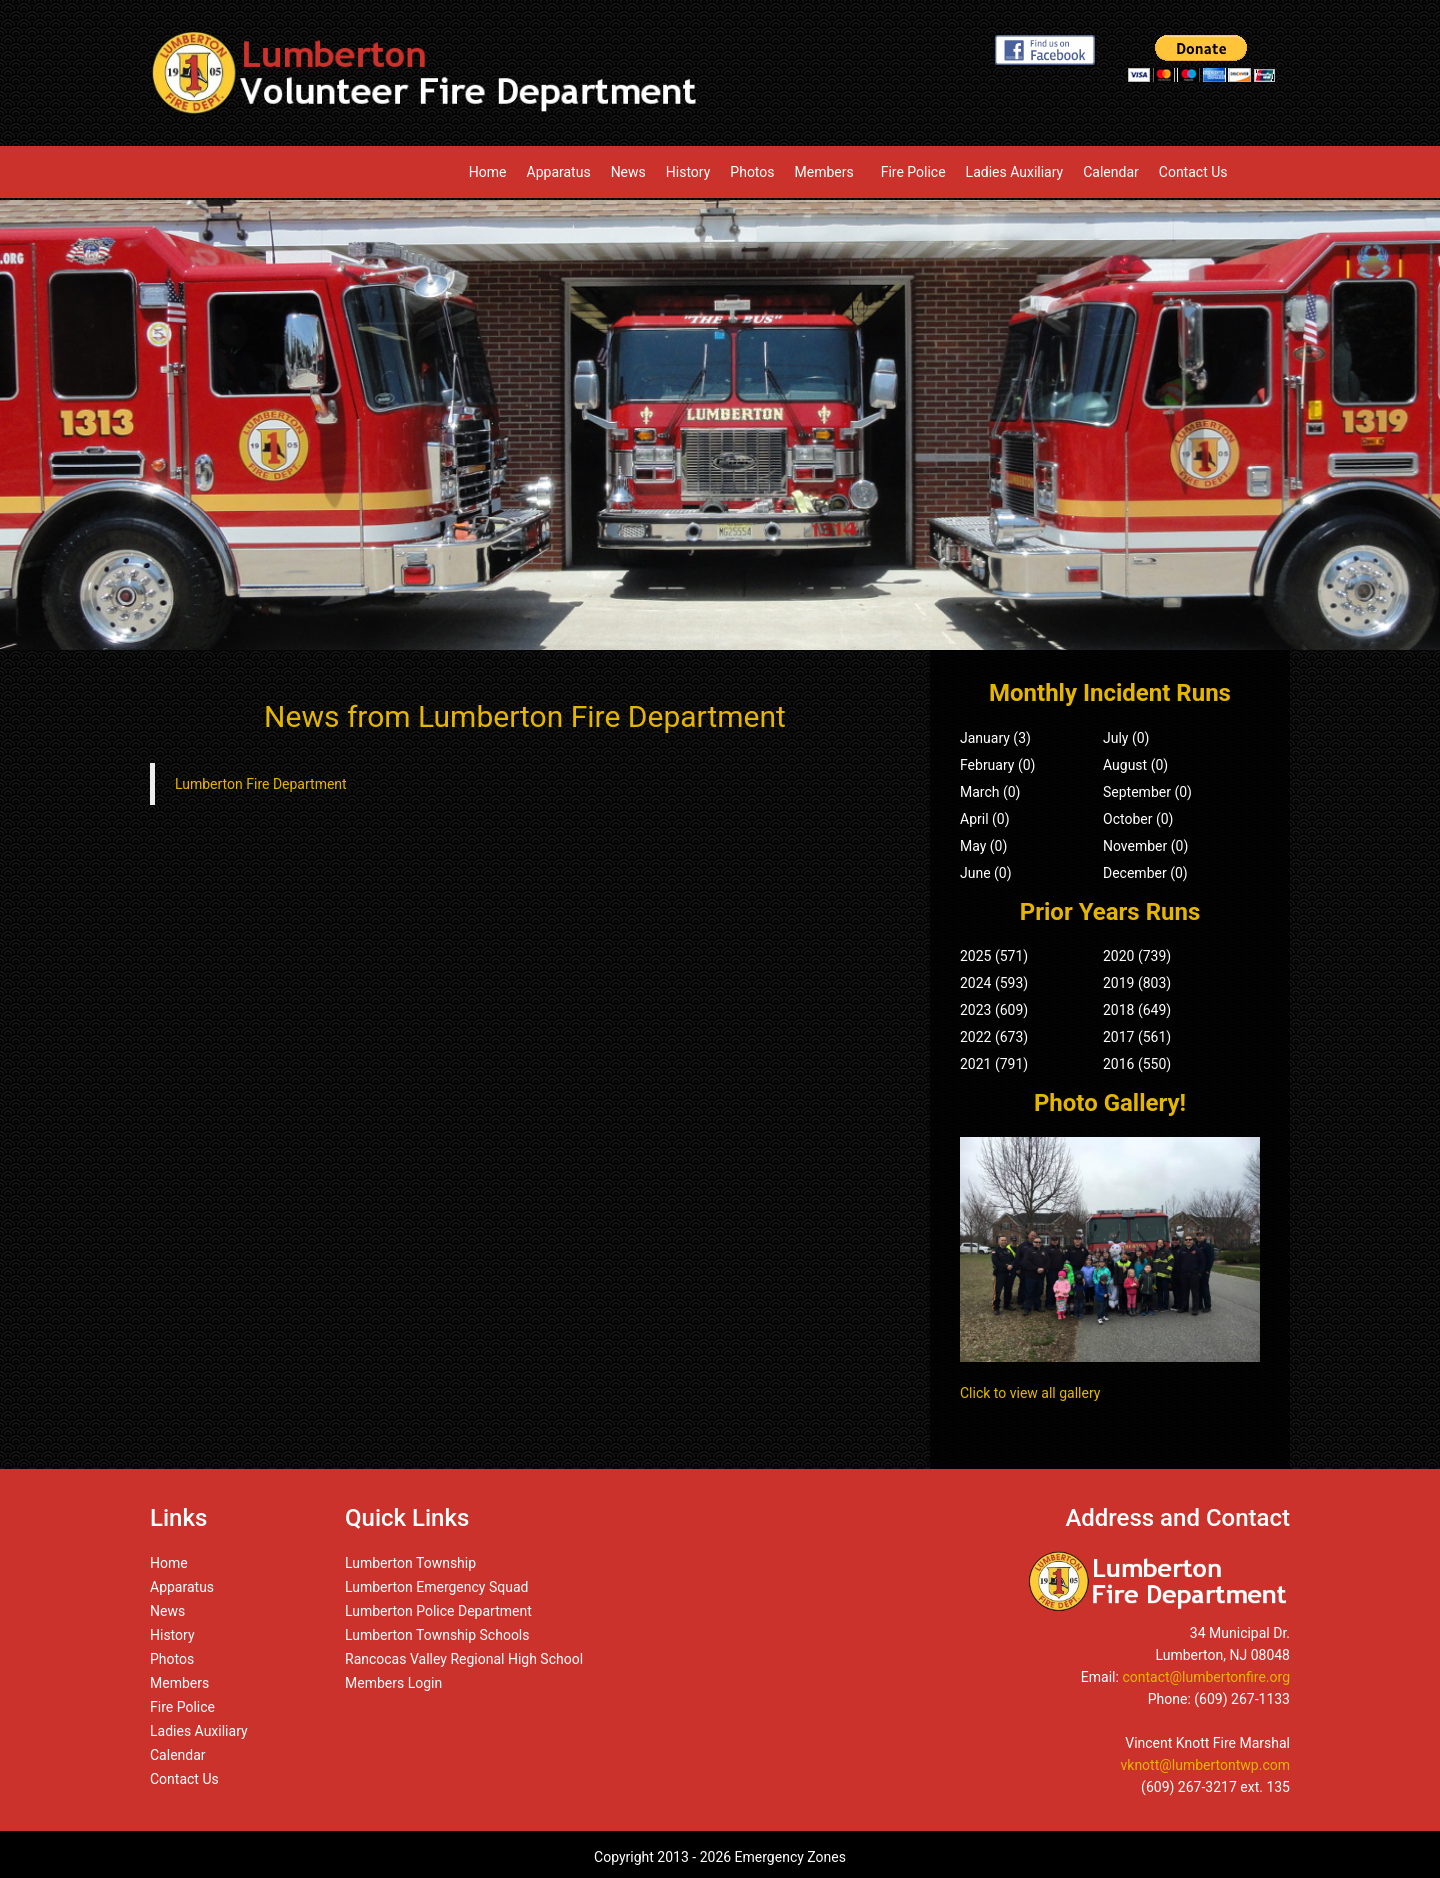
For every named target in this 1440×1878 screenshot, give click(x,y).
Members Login (393, 1683)
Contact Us (1193, 172)
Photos (752, 172)
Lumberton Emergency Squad (436, 1587)
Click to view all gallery (1030, 1393)
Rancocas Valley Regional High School (464, 1659)
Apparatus (559, 172)
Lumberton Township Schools (437, 1635)
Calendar (1111, 172)
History (688, 172)
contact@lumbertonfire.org (1206, 1677)
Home (488, 172)
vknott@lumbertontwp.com (1206, 1765)
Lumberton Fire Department (261, 784)
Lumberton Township (410, 1563)
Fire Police (913, 172)
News (628, 172)
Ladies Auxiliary (1015, 172)
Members (828, 172)
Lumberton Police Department (438, 1611)
